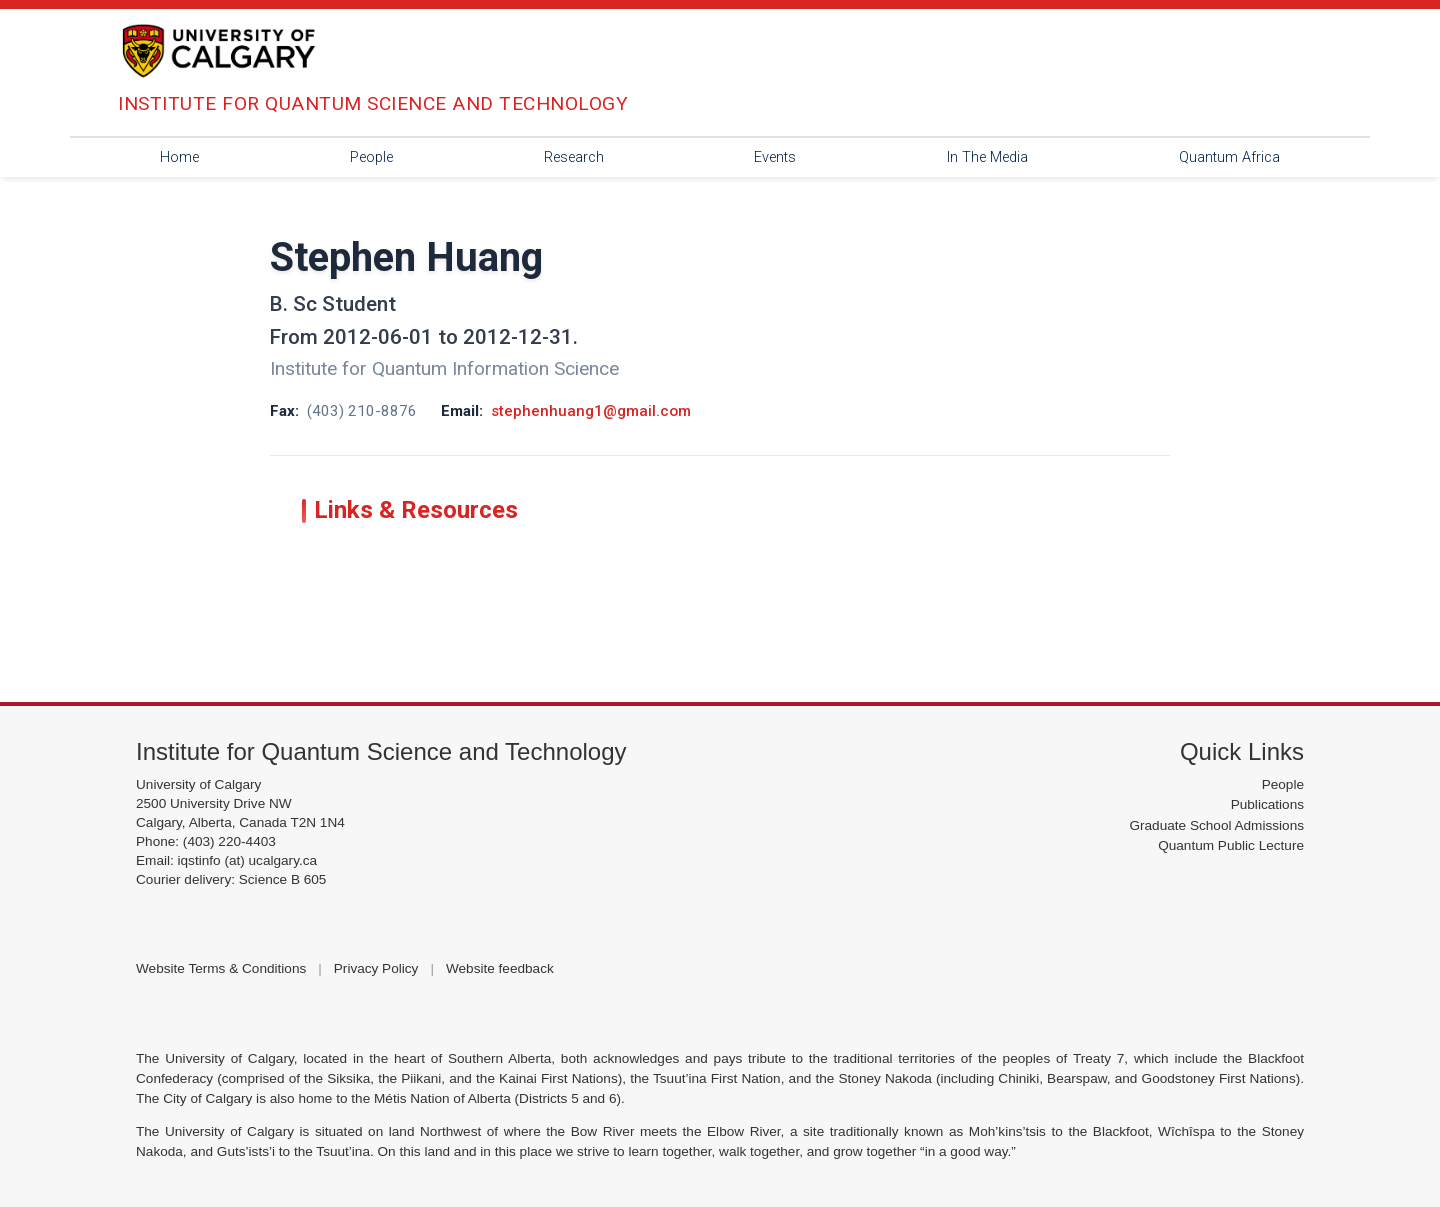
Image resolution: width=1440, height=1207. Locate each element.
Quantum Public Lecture (1231, 845)
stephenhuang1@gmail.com (591, 411)
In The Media (987, 157)
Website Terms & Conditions (221, 968)
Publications (1267, 804)
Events (775, 157)
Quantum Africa (1229, 157)
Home (179, 157)
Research (574, 157)
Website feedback (500, 968)
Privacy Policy (376, 968)
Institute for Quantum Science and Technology (381, 751)
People (371, 157)
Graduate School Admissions (1216, 825)
